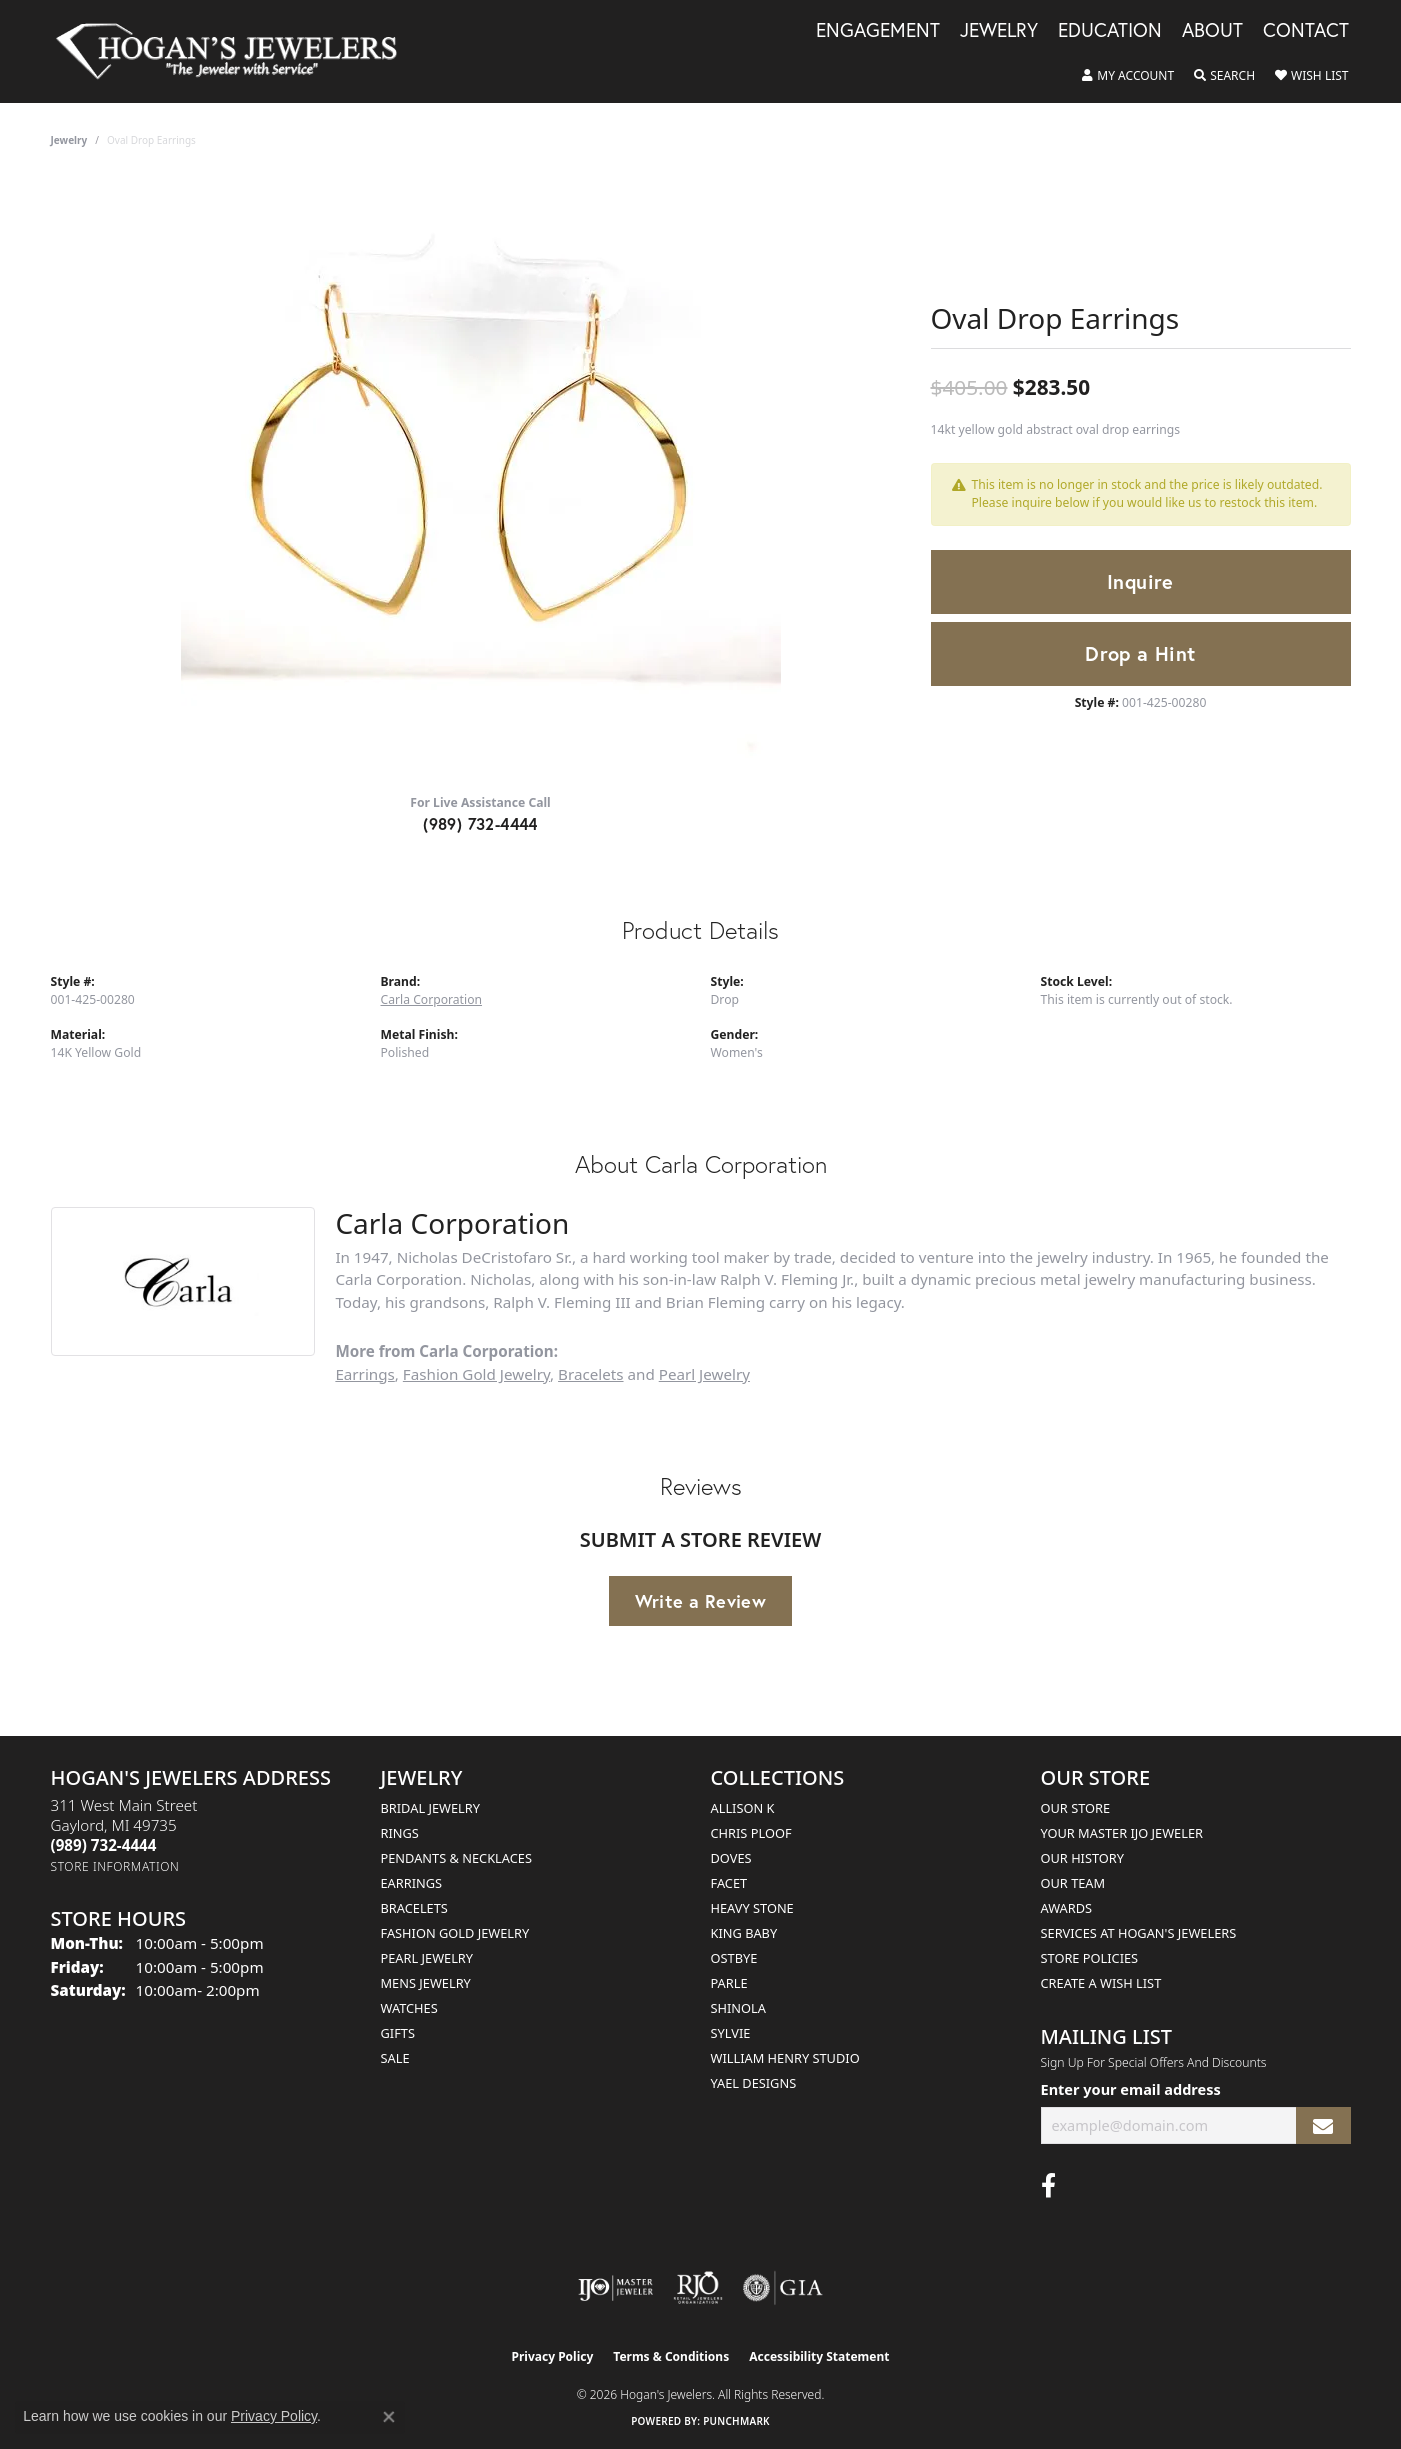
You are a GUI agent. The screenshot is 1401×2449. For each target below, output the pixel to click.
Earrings (364, 1374)
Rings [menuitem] (400, 1833)
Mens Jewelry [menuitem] (426, 1983)
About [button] (1212, 31)
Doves (731, 1858)
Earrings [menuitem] (412, 1883)
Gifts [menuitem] (398, 2033)
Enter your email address (1131, 2089)
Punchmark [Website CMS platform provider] (736, 2421)
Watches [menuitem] (409, 2008)
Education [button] (1110, 31)
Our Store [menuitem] (1076, 1808)
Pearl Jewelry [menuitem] (427, 1958)
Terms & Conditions (671, 2356)
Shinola (738, 2008)
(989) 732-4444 (480, 823)
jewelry (69, 140)
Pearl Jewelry (704, 1374)
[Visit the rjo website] (698, 2288)
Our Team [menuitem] (1073, 1883)
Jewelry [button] (999, 31)
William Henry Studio (785, 2058)
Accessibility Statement (819, 2356)
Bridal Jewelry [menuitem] (430, 1808)
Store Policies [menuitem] (1090, 1958)
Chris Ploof (751, 1833)
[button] (1128, 76)
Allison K (743, 1808)
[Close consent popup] (389, 2417)
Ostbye (734, 1958)
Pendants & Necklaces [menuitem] (456, 1858)
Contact (1306, 31)
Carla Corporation (432, 999)
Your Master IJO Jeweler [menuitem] (1122, 1833)
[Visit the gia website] (783, 2288)
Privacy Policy (553, 2356)
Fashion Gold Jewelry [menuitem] (455, 1933)
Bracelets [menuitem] (414, 1908)
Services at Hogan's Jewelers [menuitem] (1139, 1933)
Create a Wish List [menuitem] (1101, 1983)
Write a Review (701, 1601)
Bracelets (590, 1374)
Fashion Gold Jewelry (476, 1374)
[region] (481, 478)
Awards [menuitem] (1067, 1908)
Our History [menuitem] (1083, 1858)
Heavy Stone (752, 1908)
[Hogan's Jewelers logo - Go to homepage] (235, 51)
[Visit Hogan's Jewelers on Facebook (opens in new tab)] (1048, 2186)
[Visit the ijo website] (615, 2288)
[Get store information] (115, 1866)
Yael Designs (754, 2083)
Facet (729, 1883)
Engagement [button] (878, 31)
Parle (729, 1983)
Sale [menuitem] (395, 2058)
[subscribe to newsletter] (1323, 2125)
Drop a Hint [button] (1140, 653)
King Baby (744, 1933)
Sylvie (731, 2033)
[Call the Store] (104, 1845)
